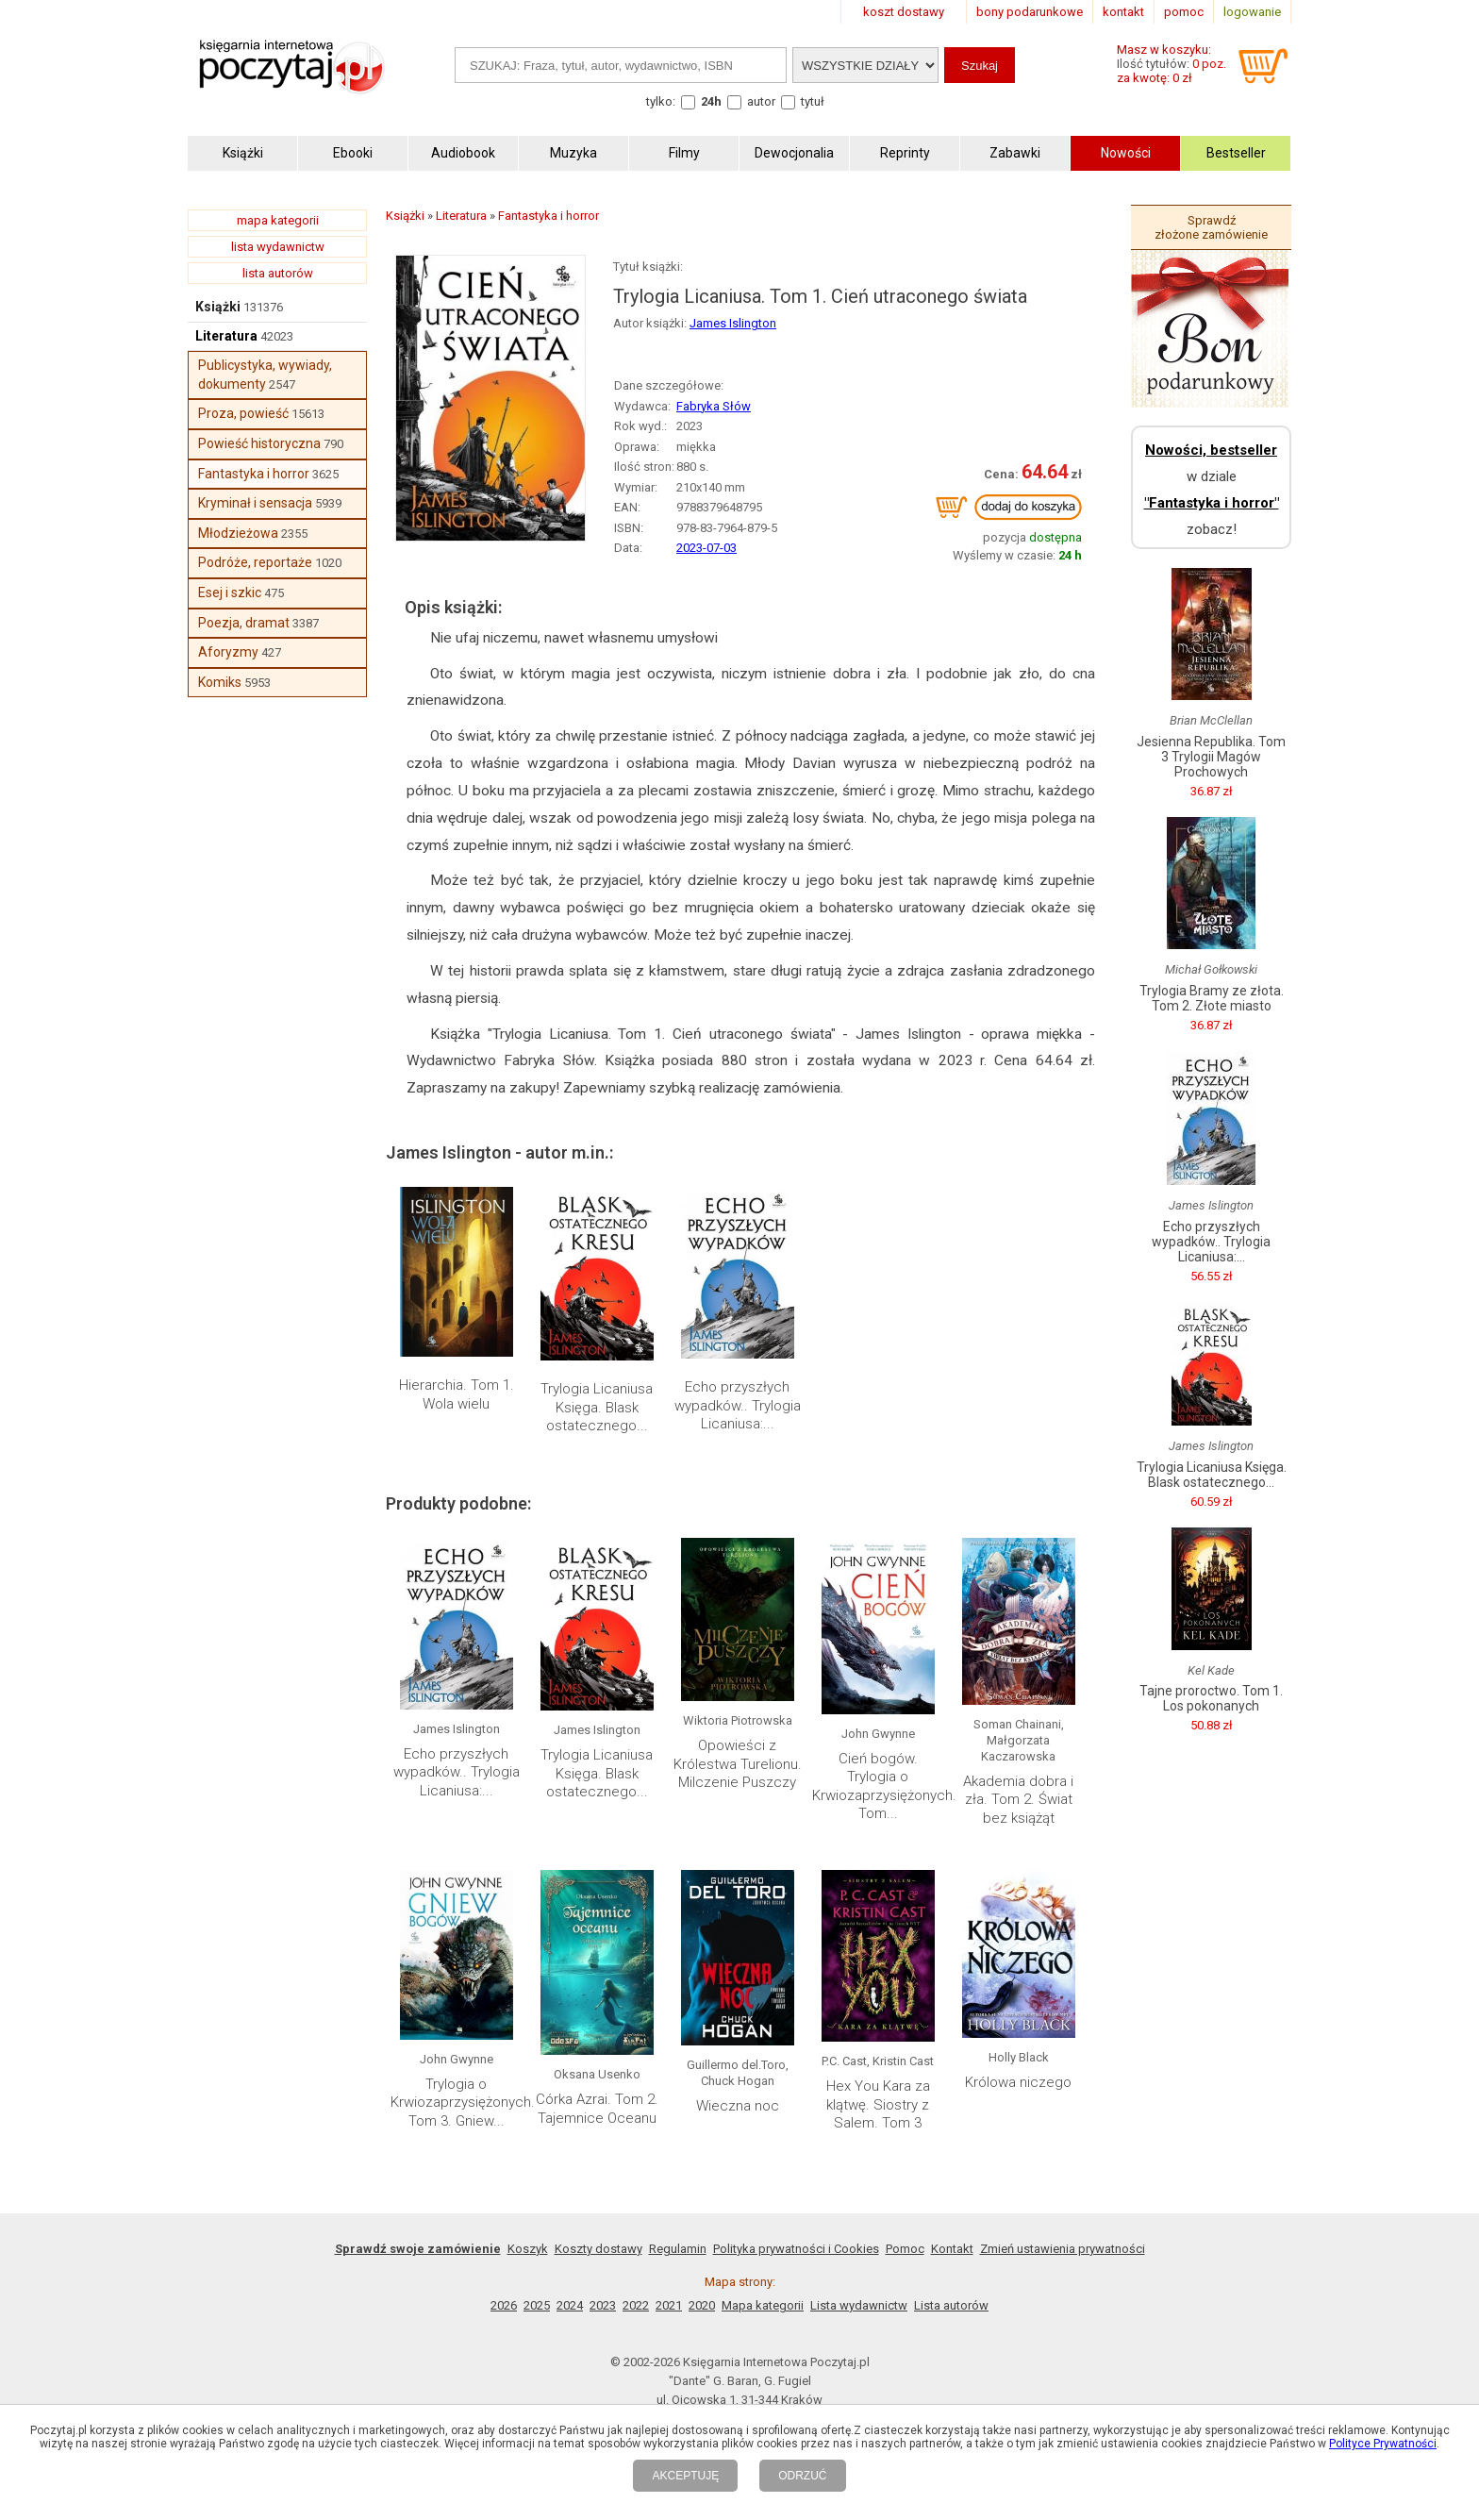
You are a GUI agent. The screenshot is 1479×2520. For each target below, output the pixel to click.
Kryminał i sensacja (255, 502)
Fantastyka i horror (253, 473)
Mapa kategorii (763, 2305)
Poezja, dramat (244, 622)
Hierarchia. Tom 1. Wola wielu (456, 1394)
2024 (570, 2305)
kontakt (1123, 12)
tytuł (812, 101)
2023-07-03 (706, 548)
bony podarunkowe (1029, 12)
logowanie (1252, 12)
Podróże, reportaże (255, 562)
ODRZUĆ (802, 2475)
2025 (536, 2305)
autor (761, 101)
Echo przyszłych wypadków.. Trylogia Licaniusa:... (737, 1405)
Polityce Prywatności (1383, 2443)
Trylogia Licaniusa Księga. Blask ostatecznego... (596, 1407)
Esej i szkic (229, 592)
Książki (218, 306)
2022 (636, 2305)
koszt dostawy (903, 12)
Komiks (219, 682)
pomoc (1184, 12)
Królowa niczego (1018, 2082)
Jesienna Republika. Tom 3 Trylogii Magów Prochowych (1211, 756)
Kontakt (952, 2249)
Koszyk (527, 2249)
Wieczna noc (737, 2105)
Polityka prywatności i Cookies (796, 2249)
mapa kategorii (278, 220)
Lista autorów (951, 2305)
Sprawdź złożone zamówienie (1211, 227)
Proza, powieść (243, 413)
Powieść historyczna (259, 443)
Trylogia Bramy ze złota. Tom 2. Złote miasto (1211, 998)
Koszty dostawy (598, 2249)
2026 (503, 2305)
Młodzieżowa (238, 533)
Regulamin (677, 2249)
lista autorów (277, 273)
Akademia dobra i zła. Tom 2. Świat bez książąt (1018, 1800)
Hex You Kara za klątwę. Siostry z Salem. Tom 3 (878, 2104)
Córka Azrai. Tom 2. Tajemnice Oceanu (597, 2109)
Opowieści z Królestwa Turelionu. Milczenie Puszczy (737, 1764)
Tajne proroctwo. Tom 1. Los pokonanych (1211, 1698)
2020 (702, 2305)
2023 (603, 2305)
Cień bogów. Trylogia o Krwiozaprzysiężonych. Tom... (884, 1786)
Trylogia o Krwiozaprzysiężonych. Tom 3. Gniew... (463, 2102)
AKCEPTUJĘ (685, 2475)
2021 (669, 2305)
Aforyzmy (228, 651)
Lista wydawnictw (858, 2305)
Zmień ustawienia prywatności (1062, 2249)
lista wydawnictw (277, 247)
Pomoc (905, 2249)
